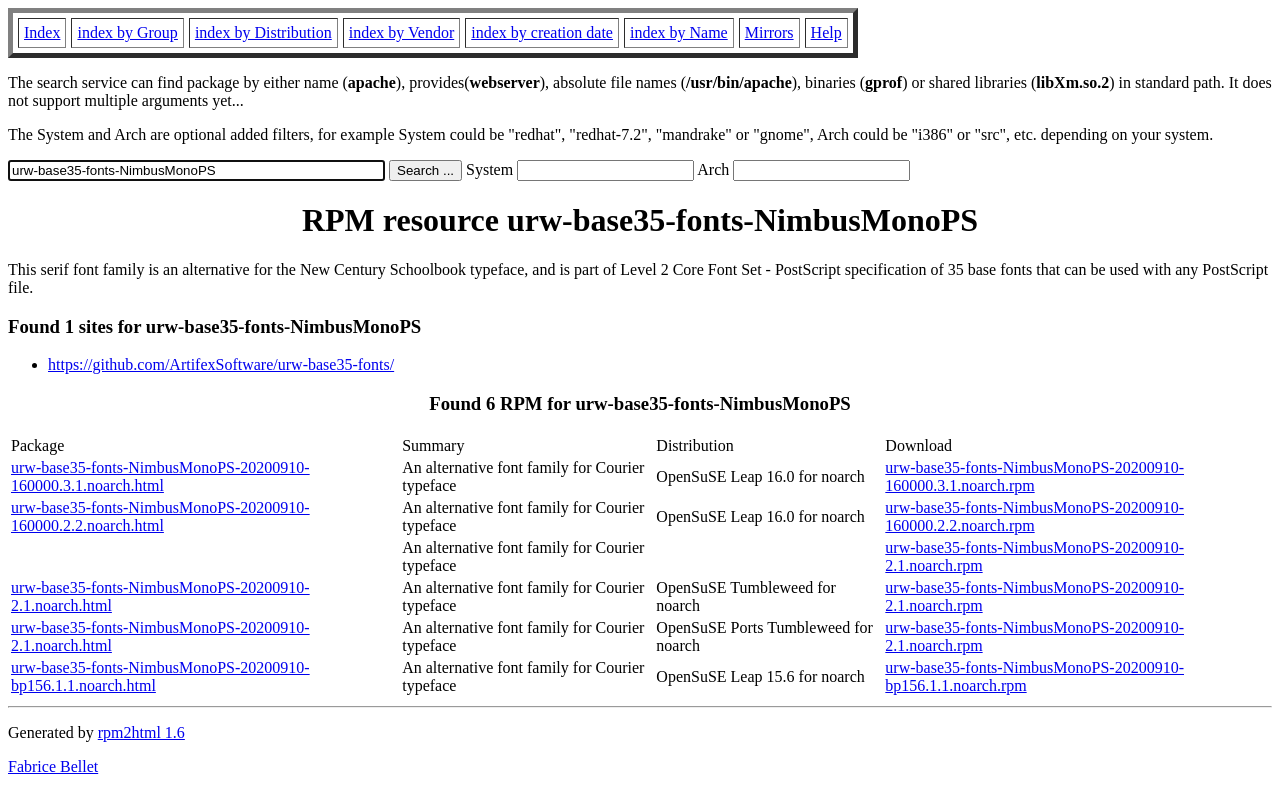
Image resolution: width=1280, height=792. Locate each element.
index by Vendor (401, 32)
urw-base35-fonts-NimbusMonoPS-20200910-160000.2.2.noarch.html (160, 516)
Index (42, 32)
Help (826, 32)
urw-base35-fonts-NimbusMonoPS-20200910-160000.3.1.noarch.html (160, 476)
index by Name (679, 32)
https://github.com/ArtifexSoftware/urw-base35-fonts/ (221, 364)
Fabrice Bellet (53, 766)
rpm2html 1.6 (141, 732)
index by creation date (542, 32)
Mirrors (769, 32)
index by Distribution (263, 32)
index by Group (127, 32)
